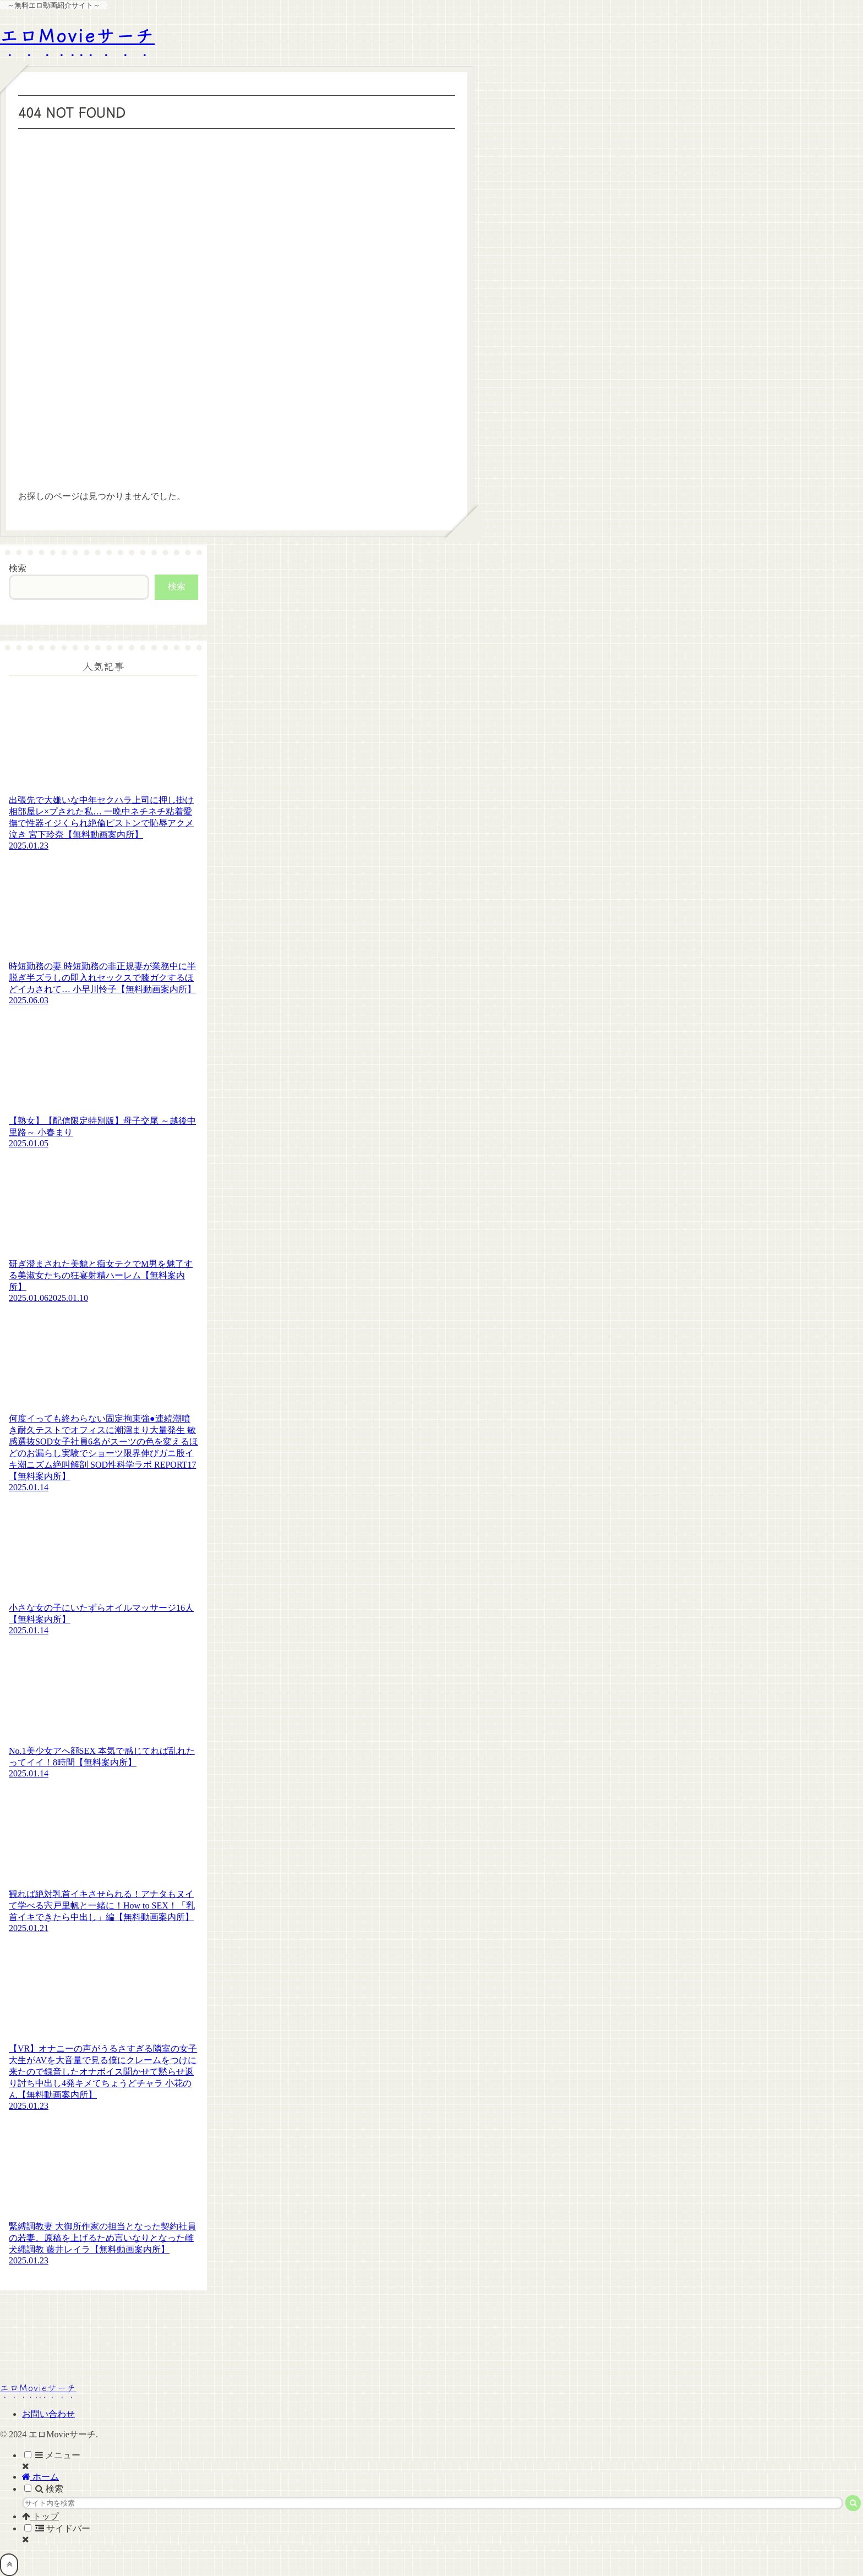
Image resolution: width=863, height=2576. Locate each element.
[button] (853, 2503)
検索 (17, 568)
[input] (432, 2503)
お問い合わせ (48, 2414)
